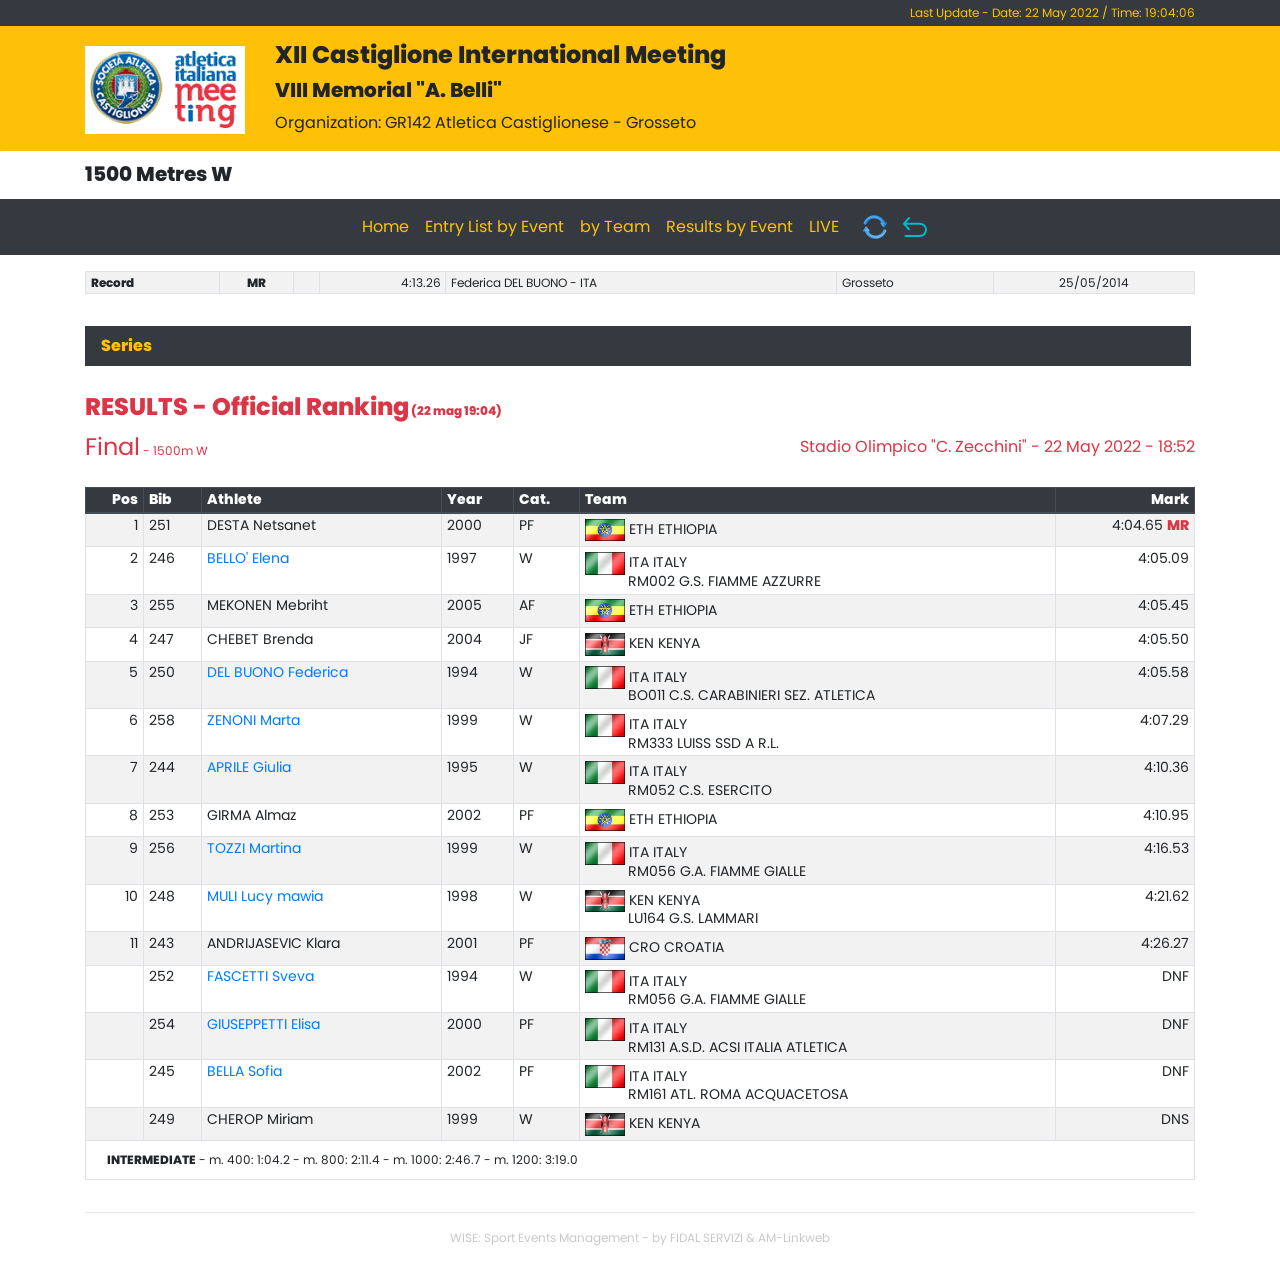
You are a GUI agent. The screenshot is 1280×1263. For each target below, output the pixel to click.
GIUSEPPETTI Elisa (263, 1025)
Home (385, 227)
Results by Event (729, 227)
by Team (615, 227)
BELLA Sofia (244, 1072)
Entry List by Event (494, 227)
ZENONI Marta (253, 721)
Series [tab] (126, 346)
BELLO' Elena (248, 559)
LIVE (824, 227)
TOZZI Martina (254, 849)
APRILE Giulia (249, 768)
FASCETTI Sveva (260, 977)
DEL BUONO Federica (277, 673)
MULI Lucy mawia (265, 897)
